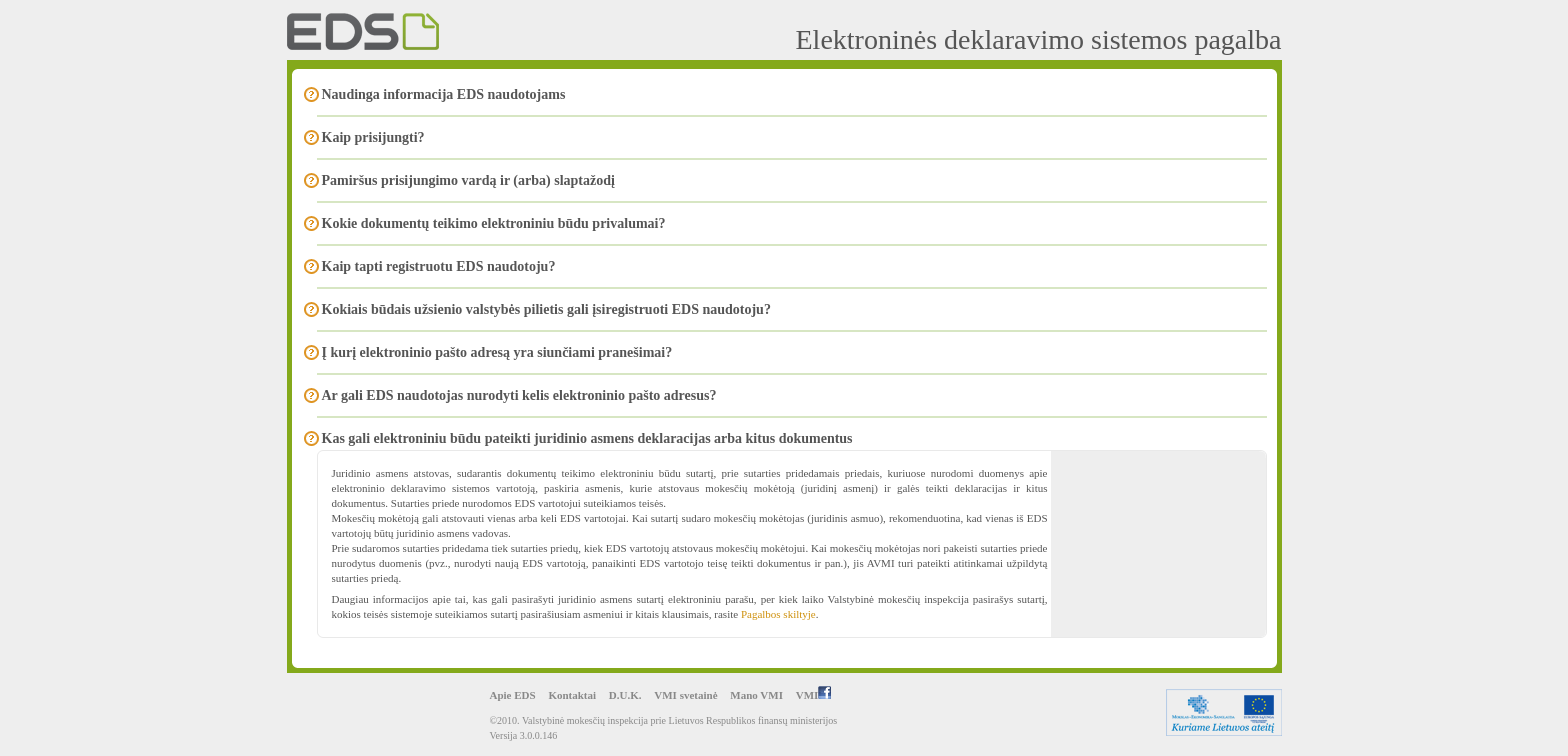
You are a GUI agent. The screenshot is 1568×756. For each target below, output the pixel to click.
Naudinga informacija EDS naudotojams (444, 94)
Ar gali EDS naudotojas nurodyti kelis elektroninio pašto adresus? (519, 395)
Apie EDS (513, 695)
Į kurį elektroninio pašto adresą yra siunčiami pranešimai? (497, 352)
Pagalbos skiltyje (778, 614)
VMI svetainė (685, 695)
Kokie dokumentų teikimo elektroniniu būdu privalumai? (494, 223)
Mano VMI (756, 695)
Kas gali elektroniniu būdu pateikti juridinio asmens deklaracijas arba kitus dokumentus (587, 438)
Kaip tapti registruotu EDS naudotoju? (439, 266)
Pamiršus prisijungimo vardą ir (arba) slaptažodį (468, 180)
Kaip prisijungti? (373, 137)
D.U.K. (625, 695)
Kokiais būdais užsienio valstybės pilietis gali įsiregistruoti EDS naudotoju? (546, 309)
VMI (814, 695)
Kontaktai (572, 695)
